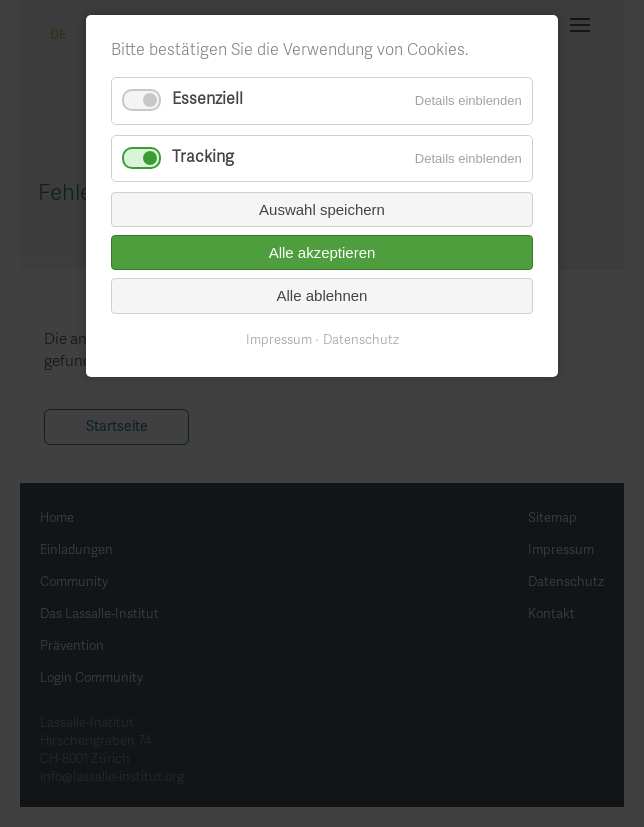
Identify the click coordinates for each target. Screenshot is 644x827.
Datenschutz (361, 341)
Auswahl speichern (322, 209)
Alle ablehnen (322, 295)
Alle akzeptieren (322, 252)
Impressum (279, 341)
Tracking (203, 158)
